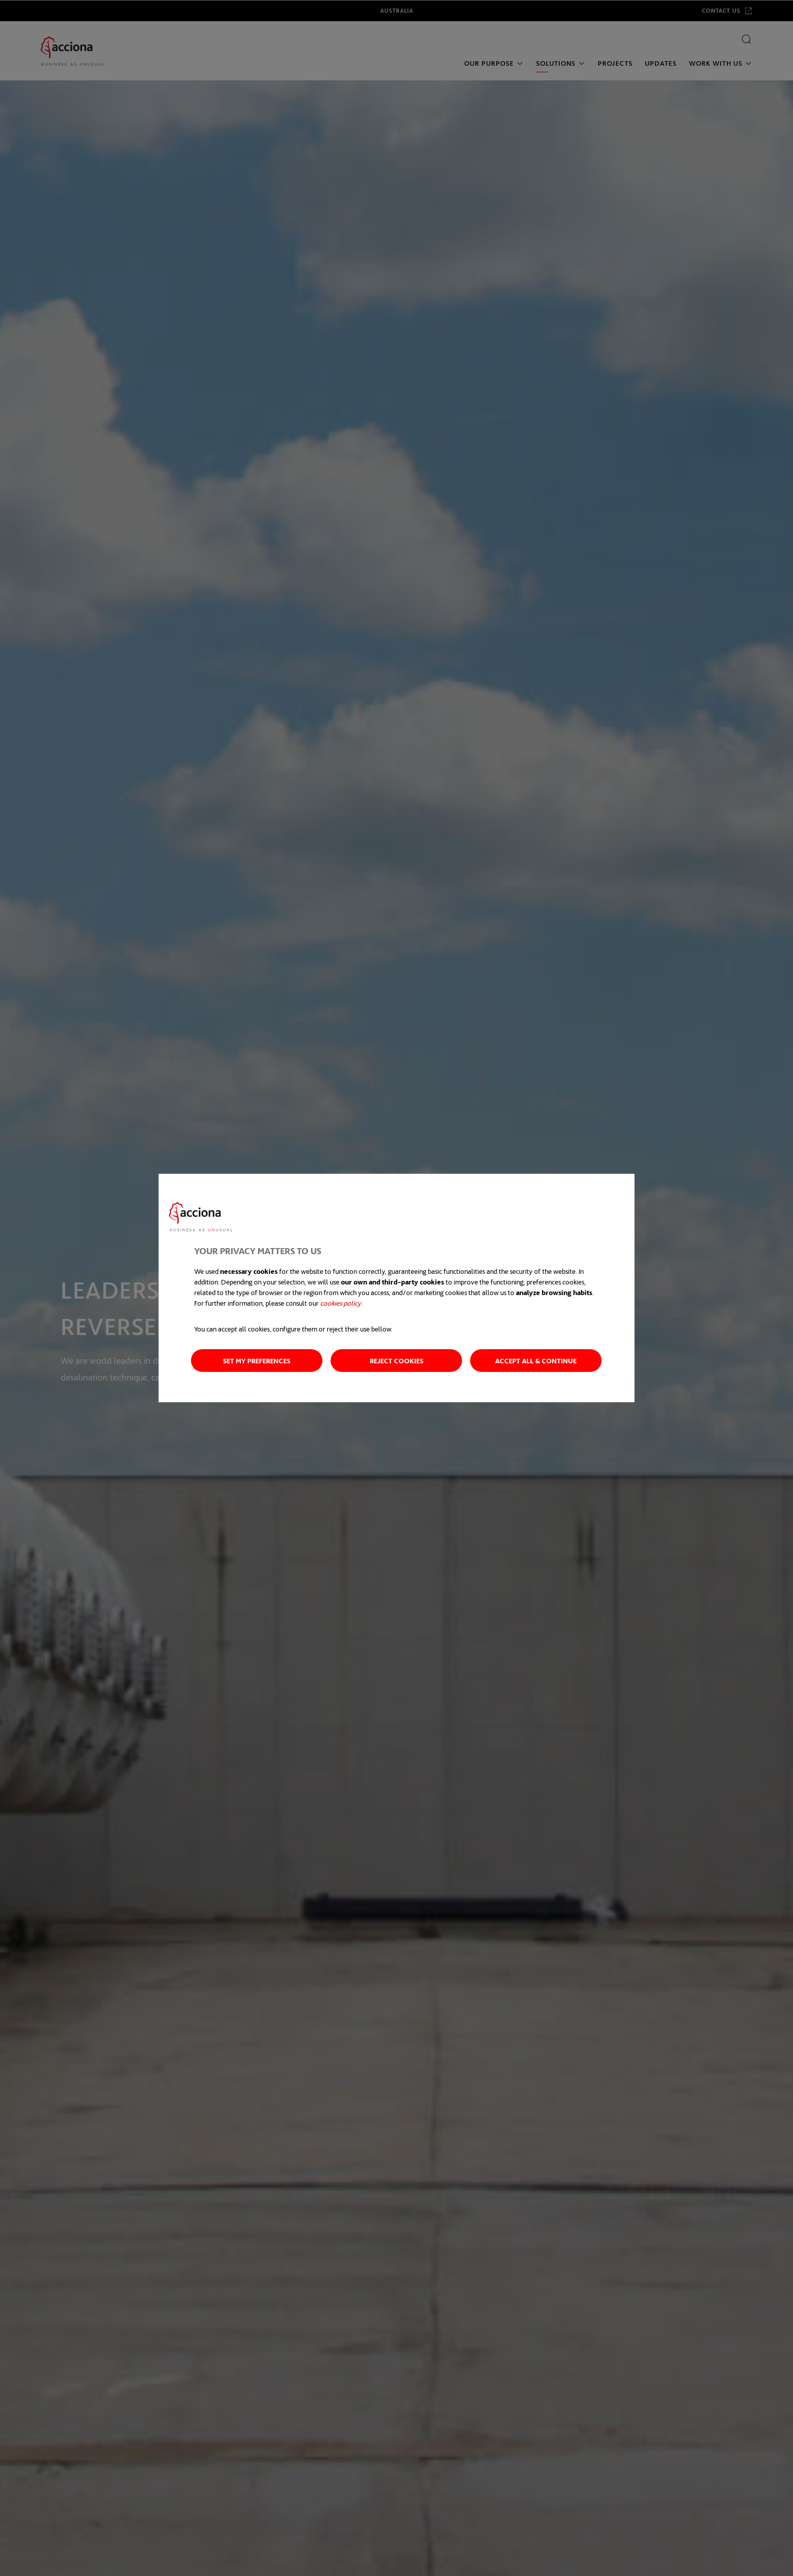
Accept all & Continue (536, 1360)
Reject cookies (396, 1360)
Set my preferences (256, 1360)
